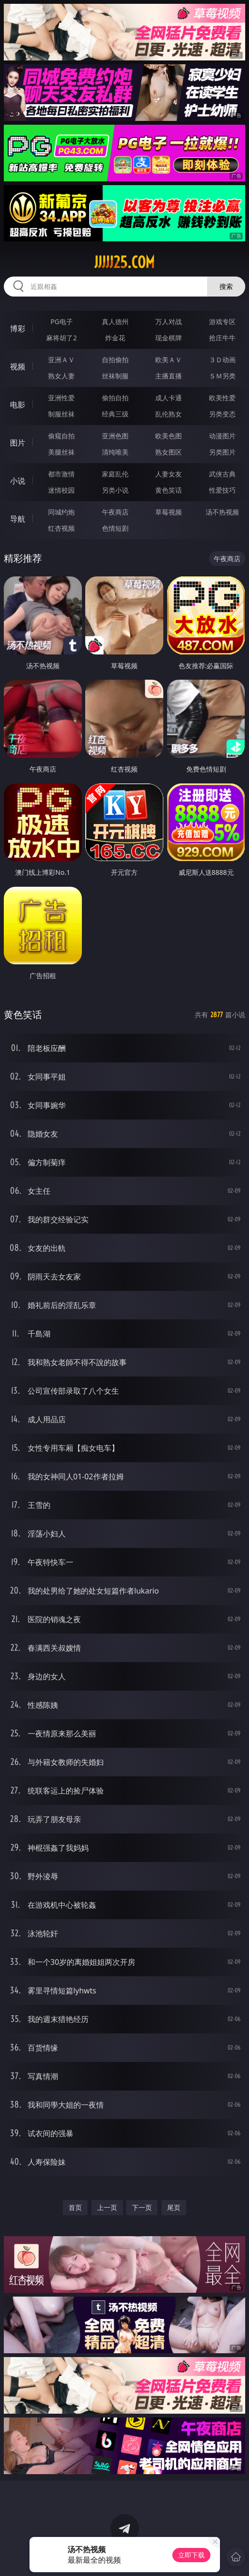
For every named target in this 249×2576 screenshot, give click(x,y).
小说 (17, 481)
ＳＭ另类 (222, 375)
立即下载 (191, 2554)
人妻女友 (168, 473)
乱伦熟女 (168, 413)
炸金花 (115, 337)
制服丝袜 (61, 413)
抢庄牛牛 (222, 337)
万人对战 (168, 321)
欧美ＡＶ (168, 359)
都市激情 (61, 473)
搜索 (226, 286)
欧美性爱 (222, 397)
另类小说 (115, 490)
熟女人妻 (61, 375)
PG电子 (61, 321)
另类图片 (222, 451)
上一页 (107, 2207)
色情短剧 (115, 528)
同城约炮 (61, 511)
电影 (17, 404)
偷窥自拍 (61, 435)
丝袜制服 (115, 375)
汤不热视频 (222, 511)
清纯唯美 (115, 451)
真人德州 (115, 321)
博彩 (17, 328)
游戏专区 (222, 321)
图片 (17, 442)
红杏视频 (61, 528)
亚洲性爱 (61, 397)
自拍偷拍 (115, 359)
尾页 (173, 2207)
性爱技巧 (222, 490)
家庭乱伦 (115, 473)
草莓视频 (168, 511)
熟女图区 (168, 451)
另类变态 (222, 413)
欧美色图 (168, 435)
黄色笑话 (168, 490)
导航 (17, 519)
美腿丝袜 (61, 451)
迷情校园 (61, 490)
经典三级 (115, 413)
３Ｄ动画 (222, 359)
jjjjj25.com (124, 262)
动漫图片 (222, 435)
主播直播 (168, 375)
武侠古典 (222, 473)
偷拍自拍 (115, 397)
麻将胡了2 (61, 337)
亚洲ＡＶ (61, 359)
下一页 (142, 2207)
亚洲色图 (115, 435)
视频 (17, 366)
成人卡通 (168, 397)
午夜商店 (115, 511)
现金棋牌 (168, 337)
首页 (75, 2207)
